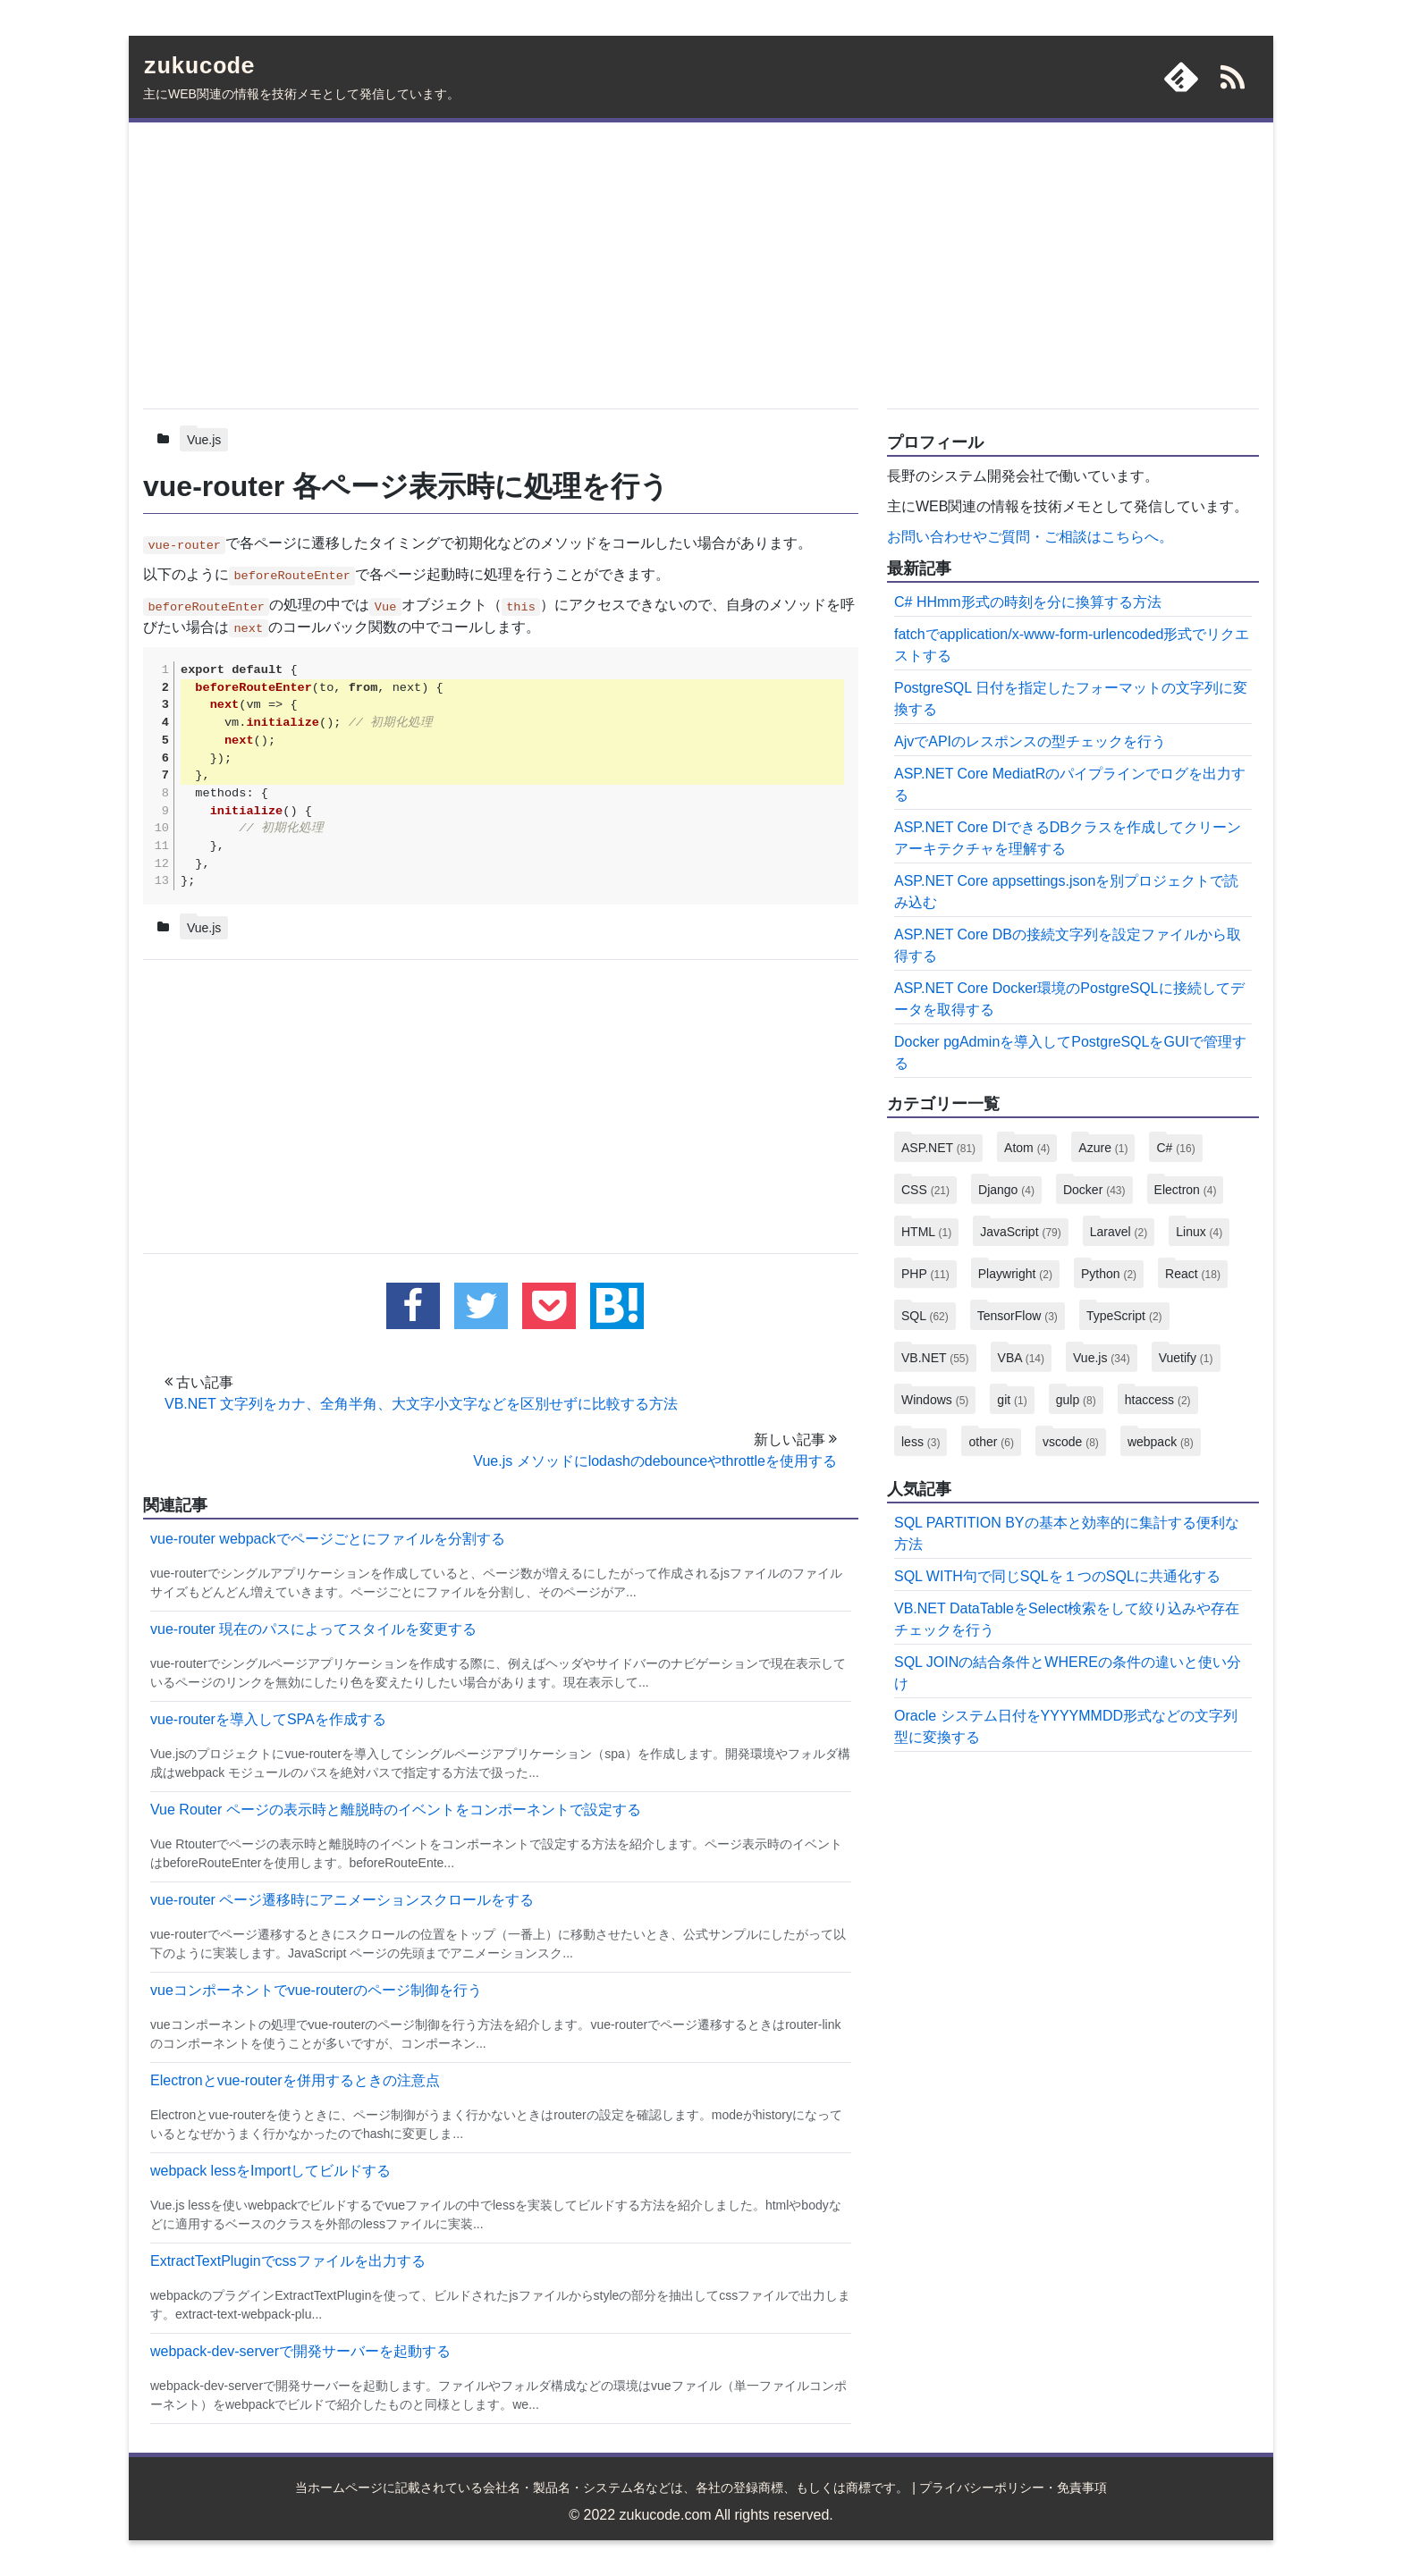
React (1192, 1274)
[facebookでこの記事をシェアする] (413, 1306)
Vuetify (1186, 1358)
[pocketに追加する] (549, 1306)
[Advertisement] (500, 262)
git (1011, 1400)
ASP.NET (938, 1148)
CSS (925, 1190)
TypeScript (1124, 1316)
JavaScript (1020, 1232)
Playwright (1015, 1274)
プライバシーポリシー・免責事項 (1013, 2487)
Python (1108, 1274)
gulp (1076, 1400)
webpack (1161, 1442)
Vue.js (204, 440)
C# (1175, 1148)
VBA (1021, 1358)
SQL (925, 1316)
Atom (1027, 1148)
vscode (1071, 1442)
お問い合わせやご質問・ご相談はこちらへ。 (1030, 536)
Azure (1103, 1148)
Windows (934, 1400)
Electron (1185, 1190)
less (920, 1442)
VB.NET (935, 1358)
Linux (1199, 1232)
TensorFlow (1017, 1316)
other (990, 1442)
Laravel (1118, 1232)
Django (1006, 1190)
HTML (926, 1232)
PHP (925, 1274)
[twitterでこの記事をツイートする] (481, 1306)
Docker (1094, 1190)
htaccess (1158, 1400)
